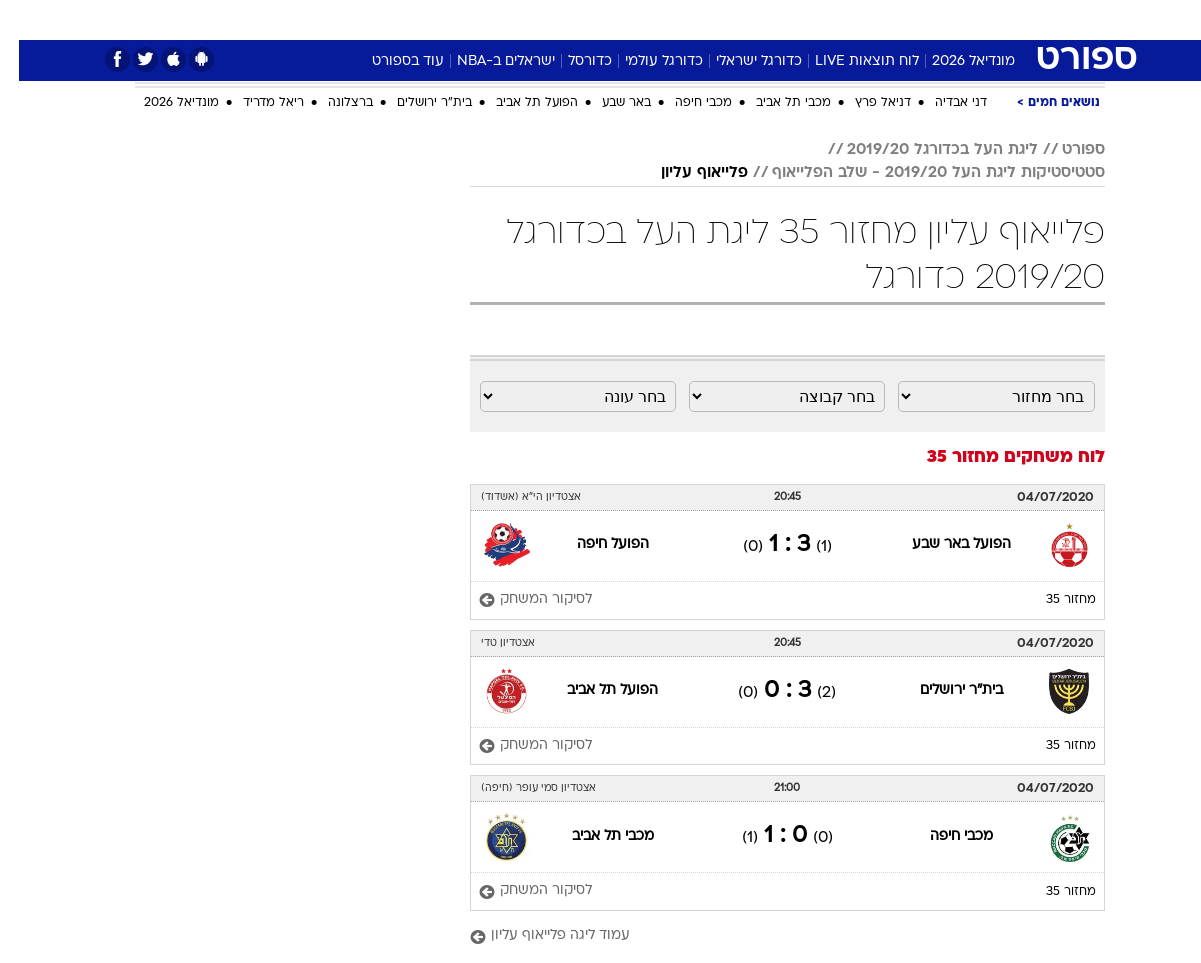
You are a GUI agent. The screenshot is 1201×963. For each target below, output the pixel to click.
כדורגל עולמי (645, 61)
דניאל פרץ (864, 103)
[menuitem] (943, 20)
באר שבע (607, 103)
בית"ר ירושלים (415, 103)
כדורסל (571, 61)
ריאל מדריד (254, 103)
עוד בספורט (389, 61)
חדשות (955, 19)
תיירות (521, 19)
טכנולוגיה (446, 19)
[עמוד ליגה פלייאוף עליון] (768, 936)
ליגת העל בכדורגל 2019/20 (923, 150)
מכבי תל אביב (774, 103)
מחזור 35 (1052, 600)
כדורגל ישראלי (740, 61)
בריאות (589, 19)
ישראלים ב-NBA (487, 61)
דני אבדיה (942, 103)
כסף (703, 19)
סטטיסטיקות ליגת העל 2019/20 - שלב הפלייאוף (919, 173)
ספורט (887, 19)
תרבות (822, 19)
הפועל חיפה (594, 544)
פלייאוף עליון (685, 173)
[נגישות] (27, 20)
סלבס (759, 19)
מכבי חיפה (684, 103)
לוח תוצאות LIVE (848, 61)
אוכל (651, 19)
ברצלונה (331, 103)
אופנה (372, 19)
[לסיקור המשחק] (516, 600)
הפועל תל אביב (518, 103)
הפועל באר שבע (942, 544)
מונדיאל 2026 (954, 61)
